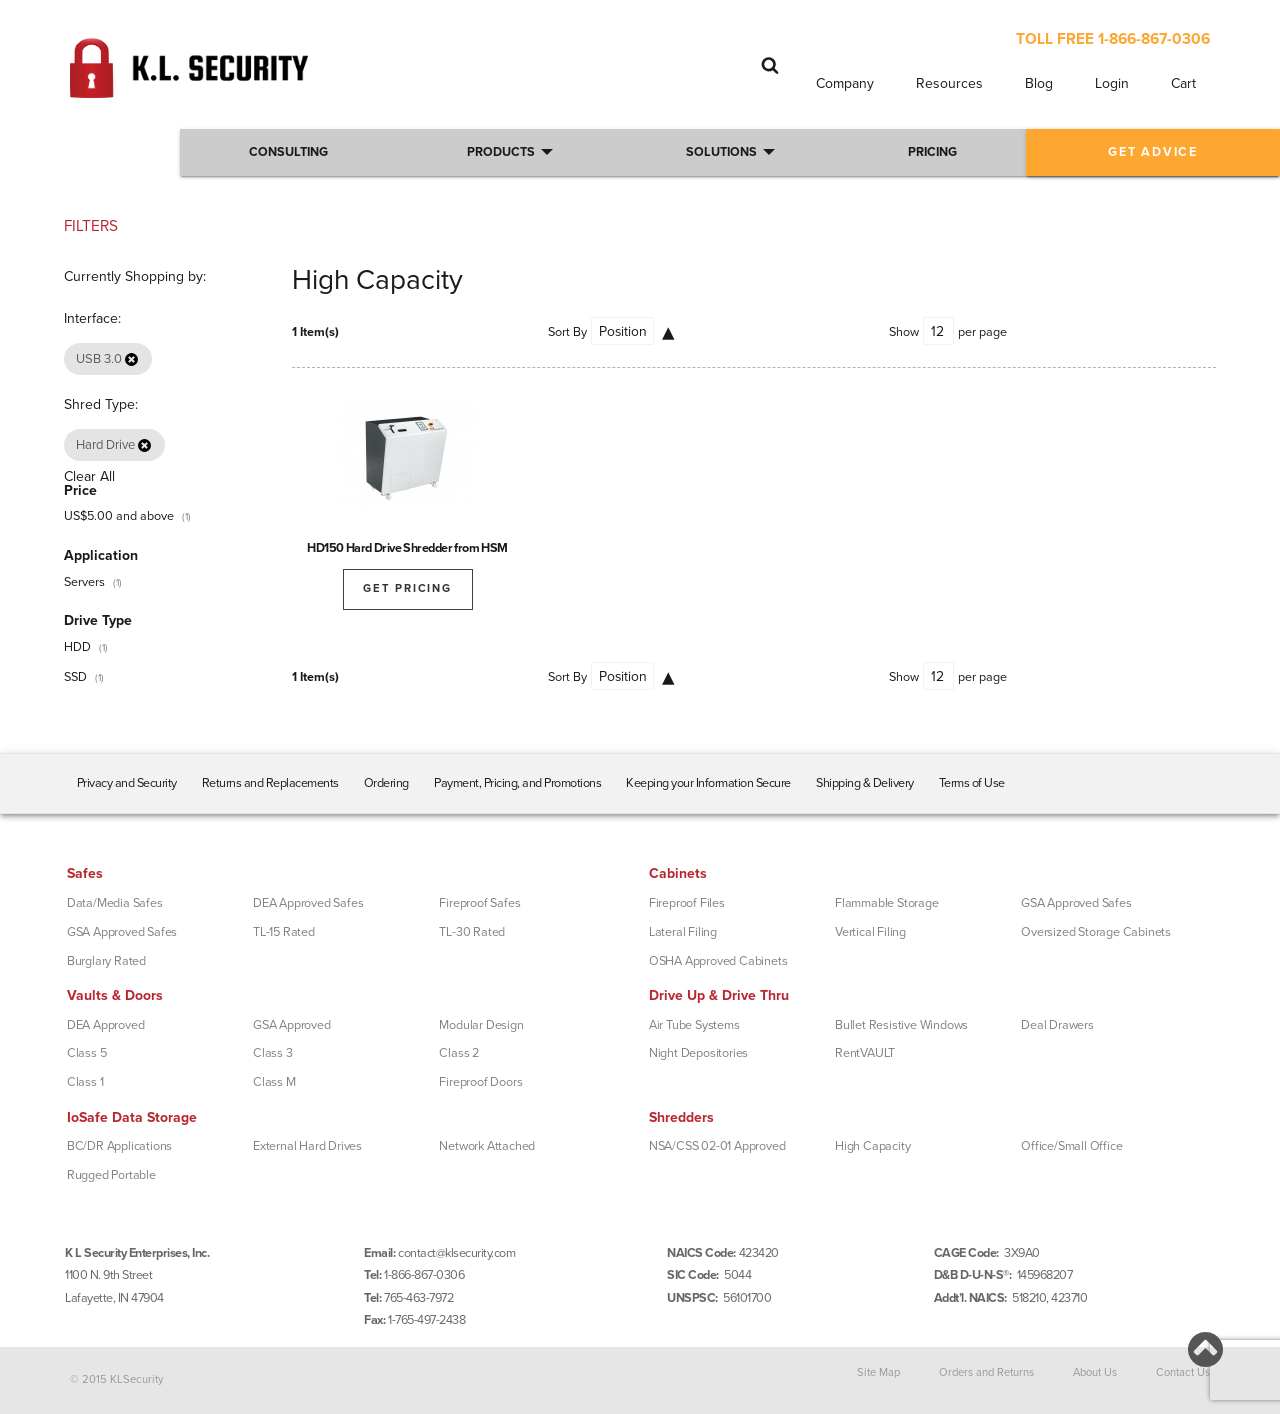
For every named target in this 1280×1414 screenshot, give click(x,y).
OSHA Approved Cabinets (718, 961)
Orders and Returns (986, 1372)
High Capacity (872, 1146)
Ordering (386, 783)
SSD (75, 677)
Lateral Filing (683, 932)
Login (1112, 83)
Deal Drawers (1057, 1025)
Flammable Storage (887, 903)
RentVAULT (865, 1053)
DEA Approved (106, 1025)
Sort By (567, 332)
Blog (1039, 83)
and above (119, 516)
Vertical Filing (870, 932)
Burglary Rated (106, 961)
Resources (949, 83)
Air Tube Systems (694, 1025)
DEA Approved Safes (308, 903)
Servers (84, 582)
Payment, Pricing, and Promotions (517, 783)
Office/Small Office (1071, 1146)
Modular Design (481, 1025)
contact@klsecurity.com (456, 1253)
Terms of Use (972, 783)
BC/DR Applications (119, 1146)
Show (904, 332)
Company (845, 83)
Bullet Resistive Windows (901, 1025)
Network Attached (487, 1146)
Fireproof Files (687, 903)
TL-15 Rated (284, 932)
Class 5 (87, 1053)
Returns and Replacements (270, 783)
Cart (1183, 83)
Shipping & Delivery (865, 783)
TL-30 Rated (472, 932)
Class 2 (459, 1053)
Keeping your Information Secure (708, 783)
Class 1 (85, 1082)
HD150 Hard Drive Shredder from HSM (407, 548)
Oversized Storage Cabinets (1096, 932)
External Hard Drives (307, 1146)
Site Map (878, 1372)
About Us (1095, 1372)
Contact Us (1183, 1372)
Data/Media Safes (115, 903)
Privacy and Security (127, 783)
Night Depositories (698, 1053)
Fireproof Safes (479, 903)
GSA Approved (292, 1025)
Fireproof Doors (480, 1082)
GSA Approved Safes (122, 932)
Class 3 (273, 1053)
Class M (274, 1082)
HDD (77, 647)
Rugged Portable (111, 1175)
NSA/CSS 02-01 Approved (717, 1146)
